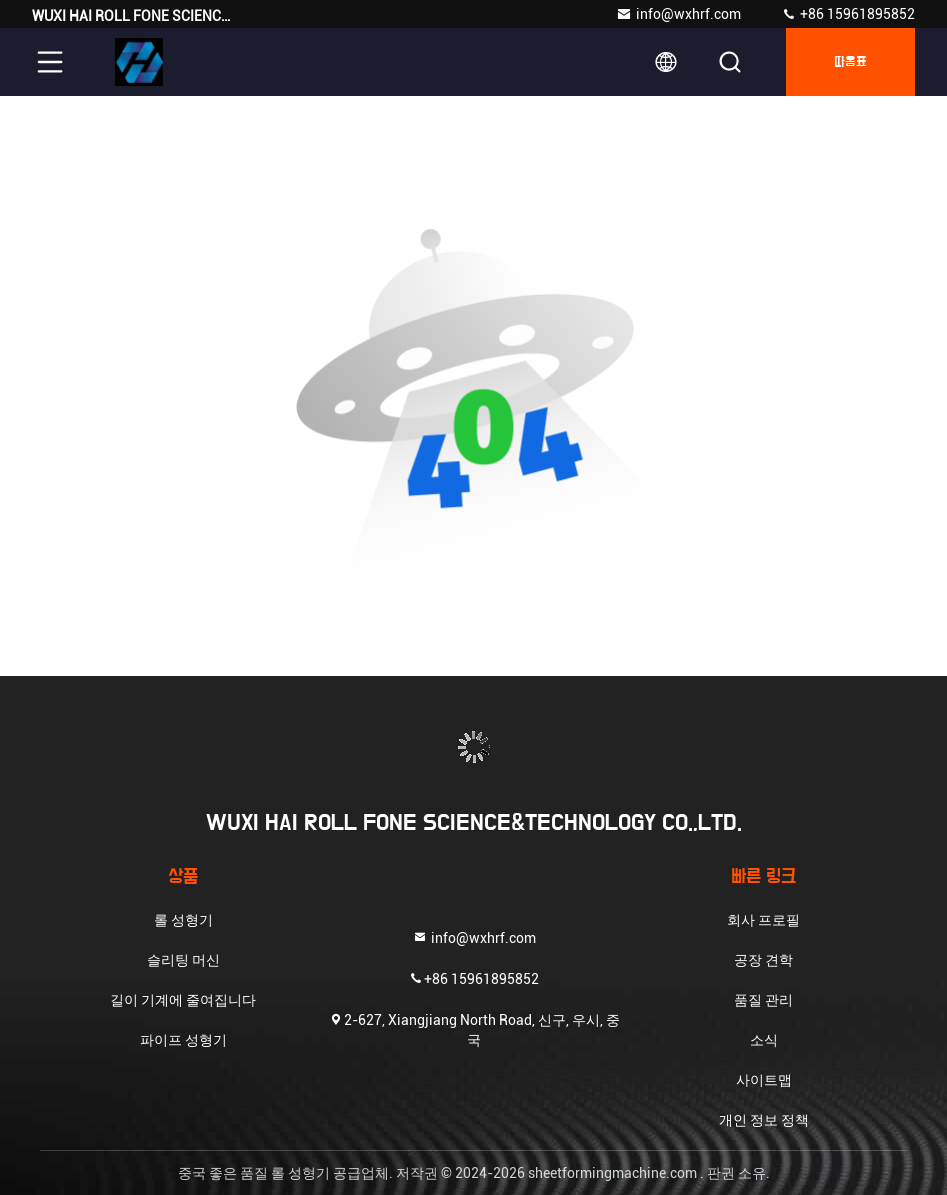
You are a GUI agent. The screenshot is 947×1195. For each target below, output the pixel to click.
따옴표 (850, 62)
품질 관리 (763, 1000)
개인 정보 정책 (764, 1120)
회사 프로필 (763, 920)
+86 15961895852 (848, 14)
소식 (764, 1040)
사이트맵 (764, 1080)
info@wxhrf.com (678, 14)
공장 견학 (763, 960)
